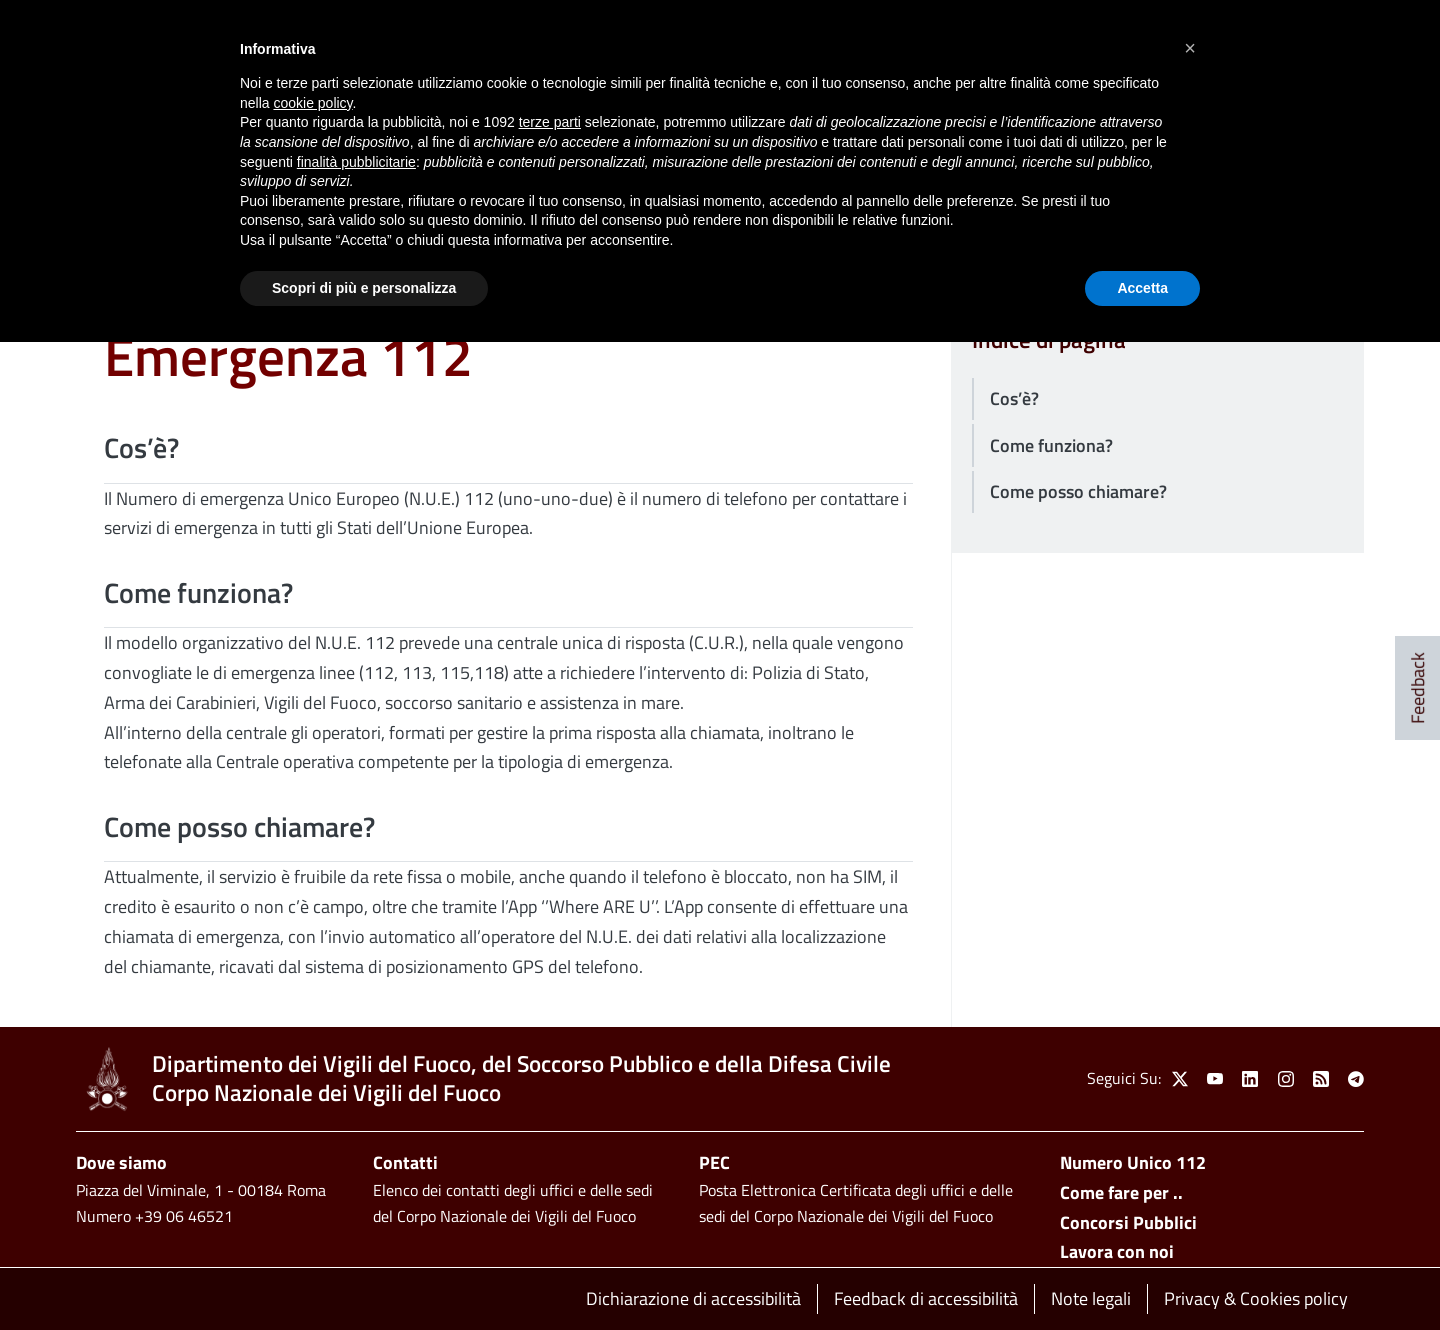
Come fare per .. (1121, 1192)
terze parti (550, 122)
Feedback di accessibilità (926, 1298)
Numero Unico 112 (1133, 1162)
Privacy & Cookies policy (1256, 1298)
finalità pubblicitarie (356, 162)
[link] (106, 1079)
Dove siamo (121, 1162)
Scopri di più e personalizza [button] (364, 288)
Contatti (405, 1162)
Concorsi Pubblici (1128, 1222)
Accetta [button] (1142, 288)
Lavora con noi (1117, 1251)
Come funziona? (1051, 445)
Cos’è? (1014, 398)
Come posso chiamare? (1078, 491)
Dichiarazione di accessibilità (693, 1298)
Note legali (1091, 1298)
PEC (714, 1162)
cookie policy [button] (312, 103)
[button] (1190, 48)
